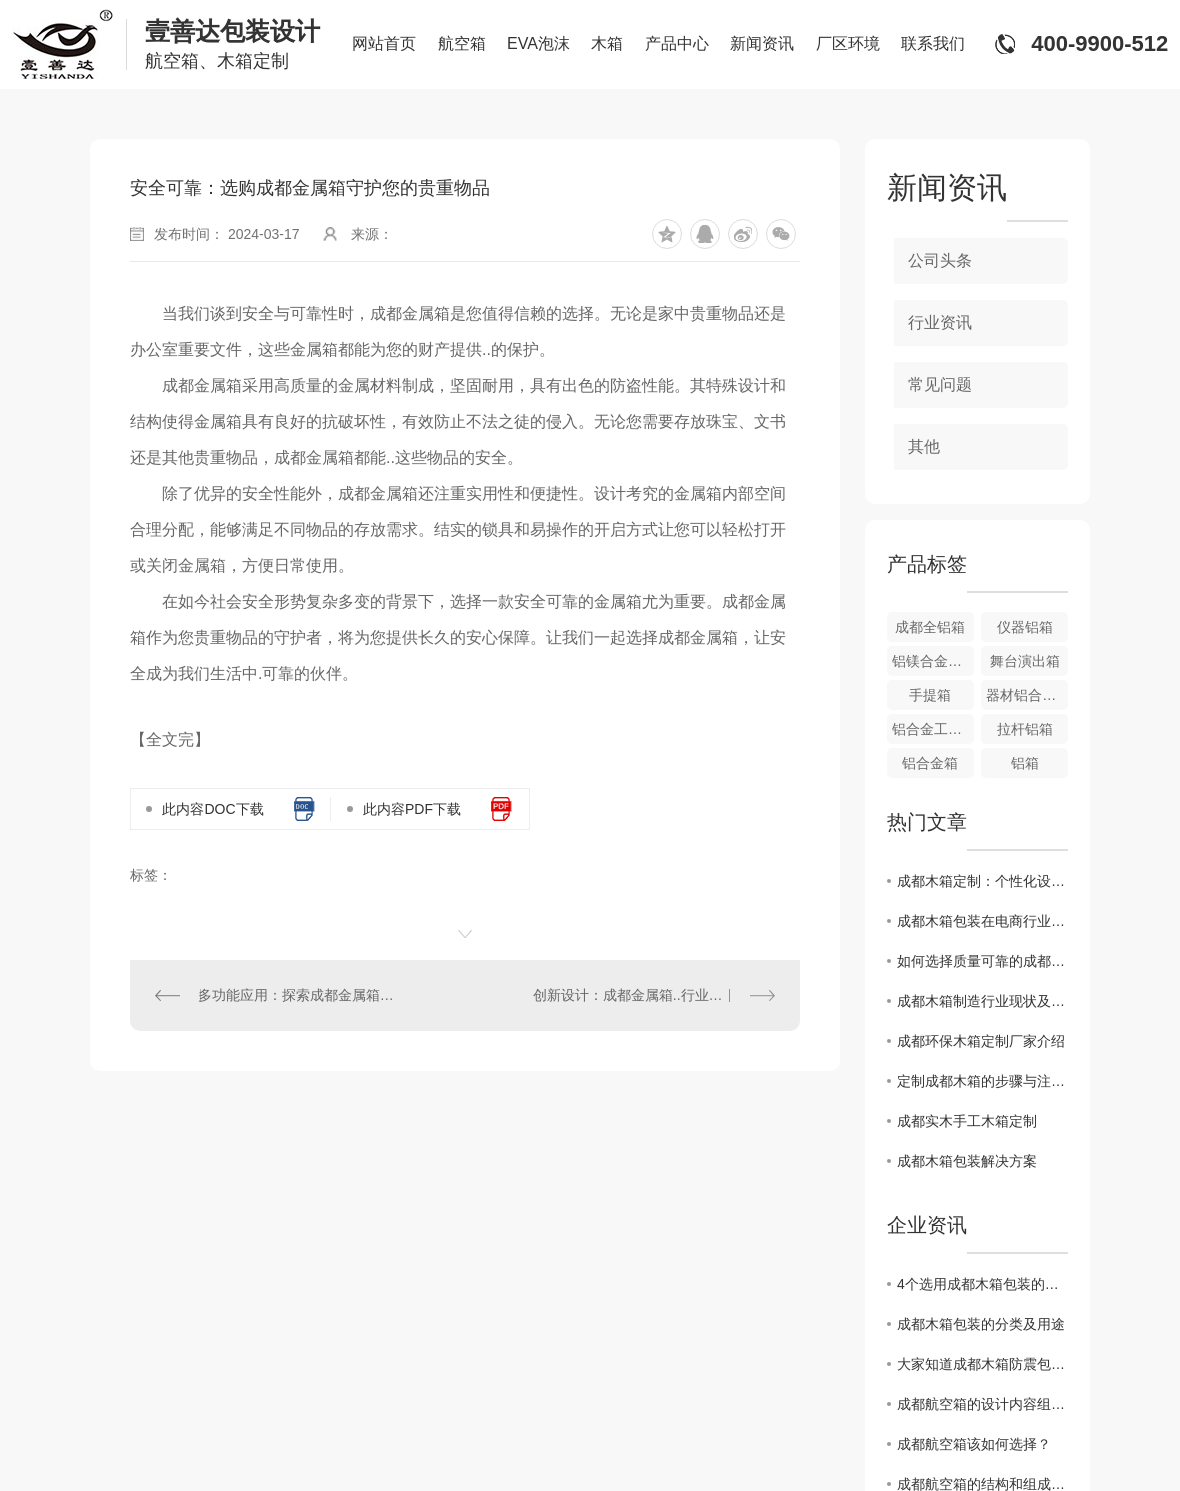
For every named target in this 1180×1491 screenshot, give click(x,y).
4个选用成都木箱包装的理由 (982, 1284)
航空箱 (462, 43)
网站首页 (384, 43)
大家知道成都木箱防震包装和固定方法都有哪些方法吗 (982, 1364)
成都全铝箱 (930, 627)
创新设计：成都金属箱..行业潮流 (635, 995)
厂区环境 (848, 43)
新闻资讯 (762, 43)
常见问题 (940, 384)
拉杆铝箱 (1025, 729)
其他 (924, 446)
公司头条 (940, 260)
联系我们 (933, 43)
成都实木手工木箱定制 (967, 1121)
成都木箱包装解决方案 (967, 1161)
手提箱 (930, 695)
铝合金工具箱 (933, 729)
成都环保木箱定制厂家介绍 (981, 1041)
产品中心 (677, 43)
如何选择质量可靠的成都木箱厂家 (982, 961)
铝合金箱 (930, 763)
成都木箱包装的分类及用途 (981, 1324)
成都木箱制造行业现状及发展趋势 (982, 1001)
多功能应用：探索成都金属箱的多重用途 (298, 995)
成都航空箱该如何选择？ (974, 1444)
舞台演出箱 (1025, 661)
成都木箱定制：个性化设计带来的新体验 (982, 881)
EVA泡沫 (538, 43)
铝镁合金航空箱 (933, 661)
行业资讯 (940, 322)
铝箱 (1025, 763)
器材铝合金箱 (1027, 695)
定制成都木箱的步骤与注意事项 (982, 1081)
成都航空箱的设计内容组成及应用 (982, 1404)
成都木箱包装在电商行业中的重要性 (982, 921)
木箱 (607, 43)
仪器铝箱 (1025, 627)
